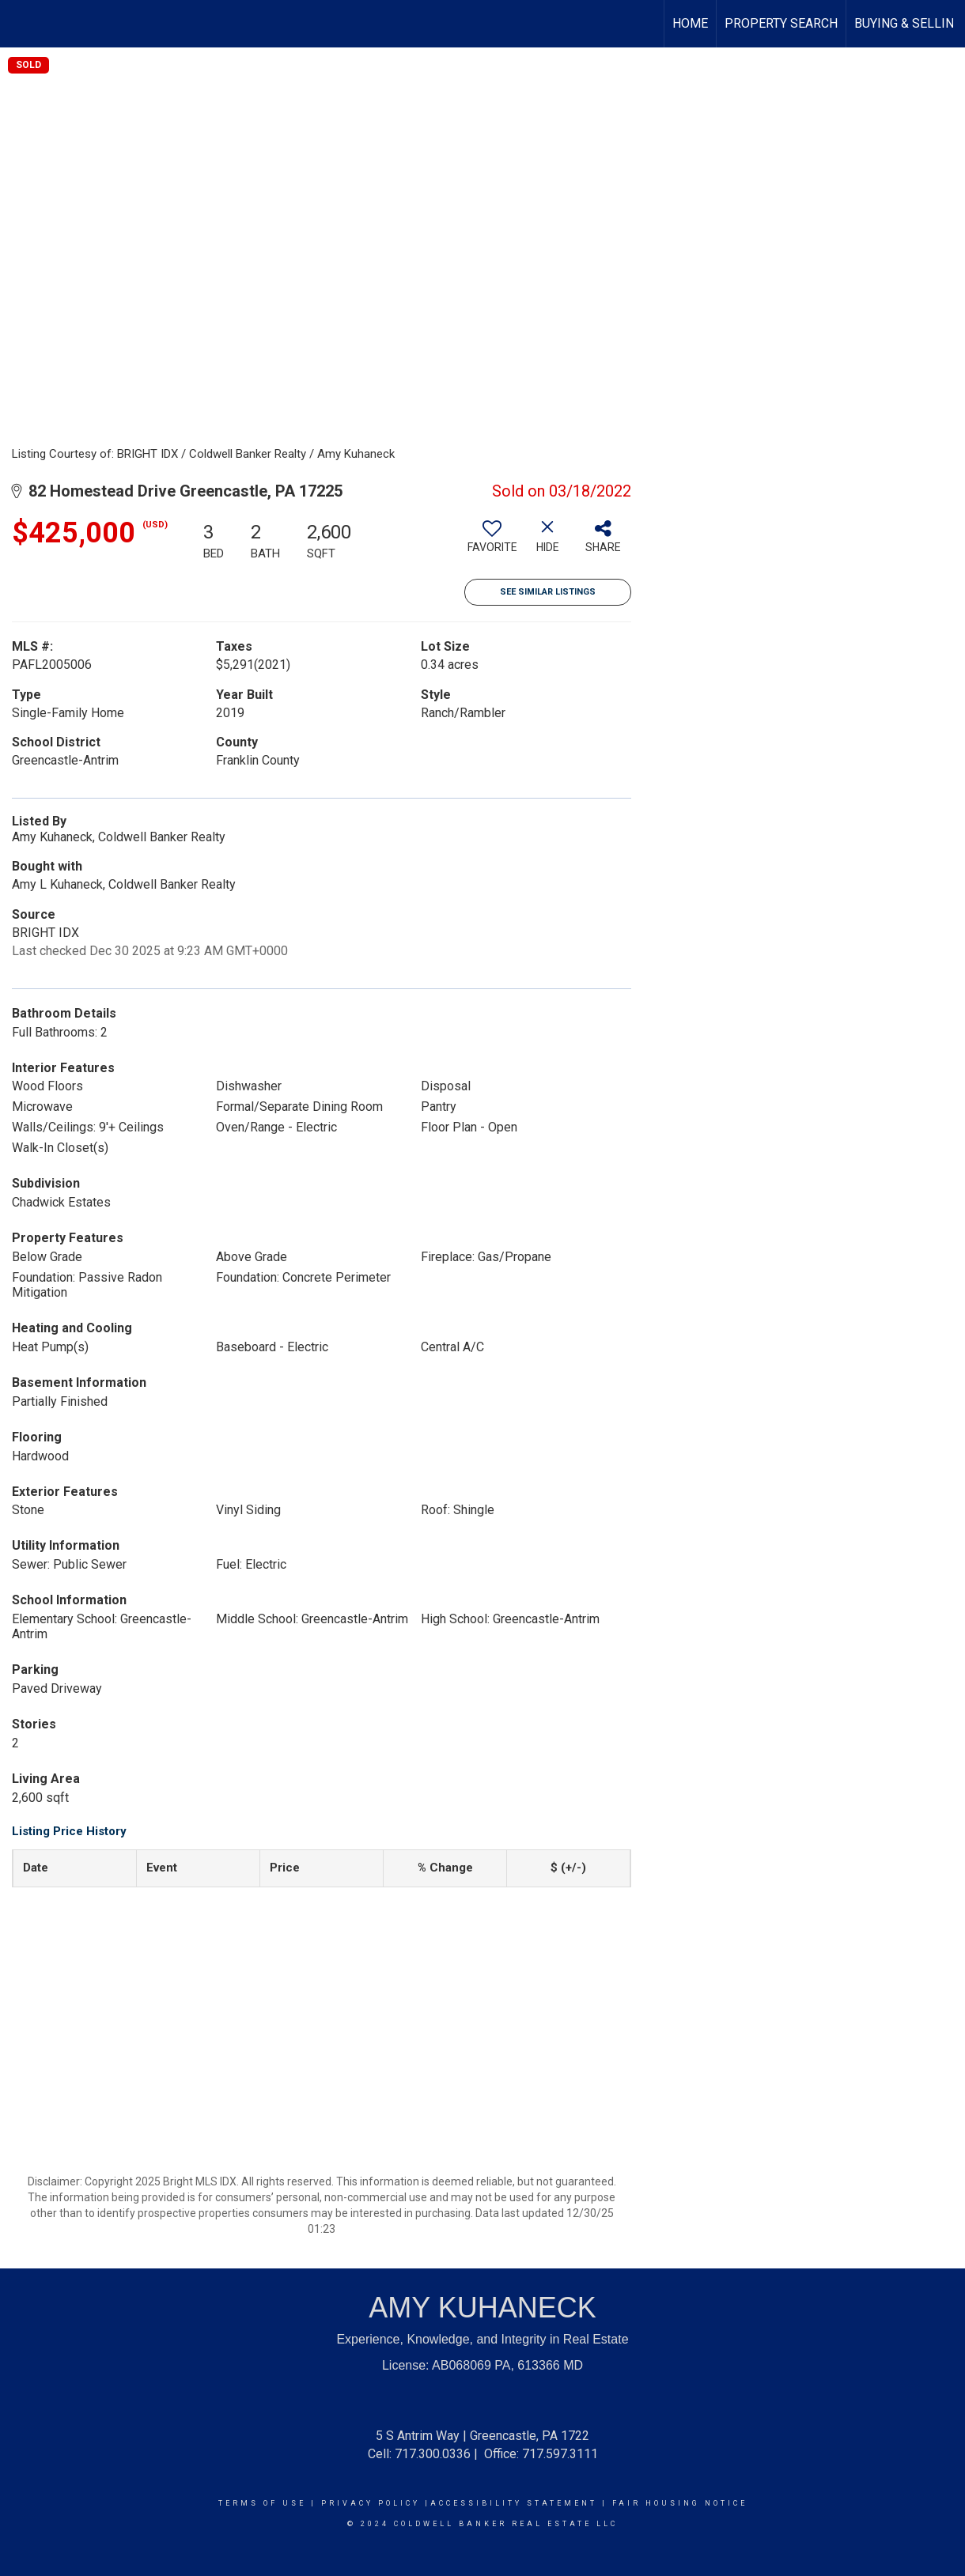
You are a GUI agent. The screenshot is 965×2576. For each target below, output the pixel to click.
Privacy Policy (370, 2503)
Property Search (781, 23)
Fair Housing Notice (679, 2503)
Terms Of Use (262, 2503)
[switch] (492, 542)
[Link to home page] (20, 23)
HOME (690, 23)
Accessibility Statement (513, 2503)
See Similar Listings (548, 592)
